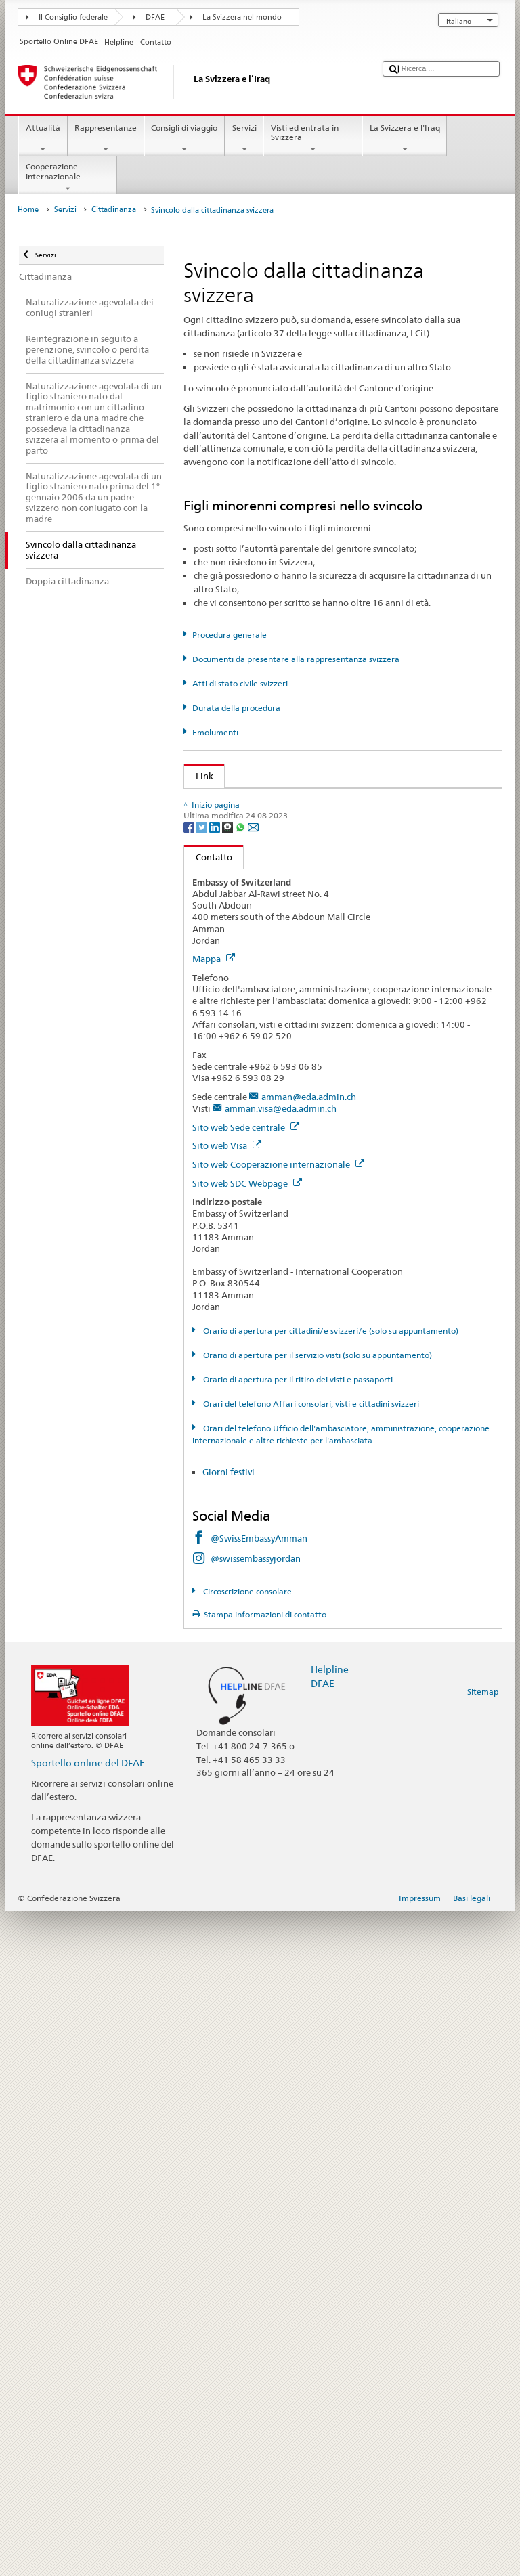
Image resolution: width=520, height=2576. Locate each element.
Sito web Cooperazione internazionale (278, 1830)
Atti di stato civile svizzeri (240, 683)
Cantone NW (224, 1184)
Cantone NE (222, 1164)
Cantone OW (224, 1205)
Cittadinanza (113, 209)
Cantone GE (222, 1061)
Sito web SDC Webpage (247, 1848)
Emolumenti (215, 732)
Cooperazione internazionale (67, 177)
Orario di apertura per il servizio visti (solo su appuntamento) (316, 2020)
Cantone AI (221, 938)
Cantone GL (222, 1081)
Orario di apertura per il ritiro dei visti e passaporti (297, 2045)
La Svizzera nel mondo (242, 17)
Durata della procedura (236, 708)
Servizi (244, 139)
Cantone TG (222, 1328)
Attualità (42, 139)
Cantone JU (221, 1123)
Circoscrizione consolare (246, 2257)
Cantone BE (221, 979)
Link (198, 775)
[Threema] (228, 1492)
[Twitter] (202, 1492)
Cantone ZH (222, 1431)
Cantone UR (222, 1349)
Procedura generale (229, 635)
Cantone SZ (221, 1287)
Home (28, 209)
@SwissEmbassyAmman (259, 2203)
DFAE (155, 17)
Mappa (213, 1624)
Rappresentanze (106, 139)
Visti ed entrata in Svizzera (313, 139)
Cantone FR (221, 1040)
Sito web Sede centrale (245, 1792)
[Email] (253, 1492)
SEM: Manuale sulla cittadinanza (264, 821)
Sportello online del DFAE (88, 2428)
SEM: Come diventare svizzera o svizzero (280, 801)
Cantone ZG (222, 1410)
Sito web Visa (226, 1811)
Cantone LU (222, 1143)
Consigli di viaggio (184, 139)
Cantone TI (220, 1308)
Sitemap (482, 2357)
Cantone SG (222, 1266)
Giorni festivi (228, 2137)
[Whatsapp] (241, 1492)
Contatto (208, 1522)
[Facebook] (189, 1492)
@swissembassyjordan (256, 2224)
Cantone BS (221, 1020)
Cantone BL (221, 1000)
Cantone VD (222, 1369)
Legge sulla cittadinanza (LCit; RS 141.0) (280, 842)
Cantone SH (222, 1226)
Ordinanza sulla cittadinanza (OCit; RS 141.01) (293, 863)
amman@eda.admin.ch (308, 1762)
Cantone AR (222, 958)
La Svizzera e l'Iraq (404, 139)
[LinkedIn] (215, 1492)
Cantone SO (222, 1246)
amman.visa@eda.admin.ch (281, 1773)
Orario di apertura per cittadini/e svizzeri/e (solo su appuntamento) (329, 1996)
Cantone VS (222, 1389)
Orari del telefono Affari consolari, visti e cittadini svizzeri (310, 2069)
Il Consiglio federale (73, 17)
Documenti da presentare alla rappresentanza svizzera (295, 659)
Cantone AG (222, 917)
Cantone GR (222, 1102)
